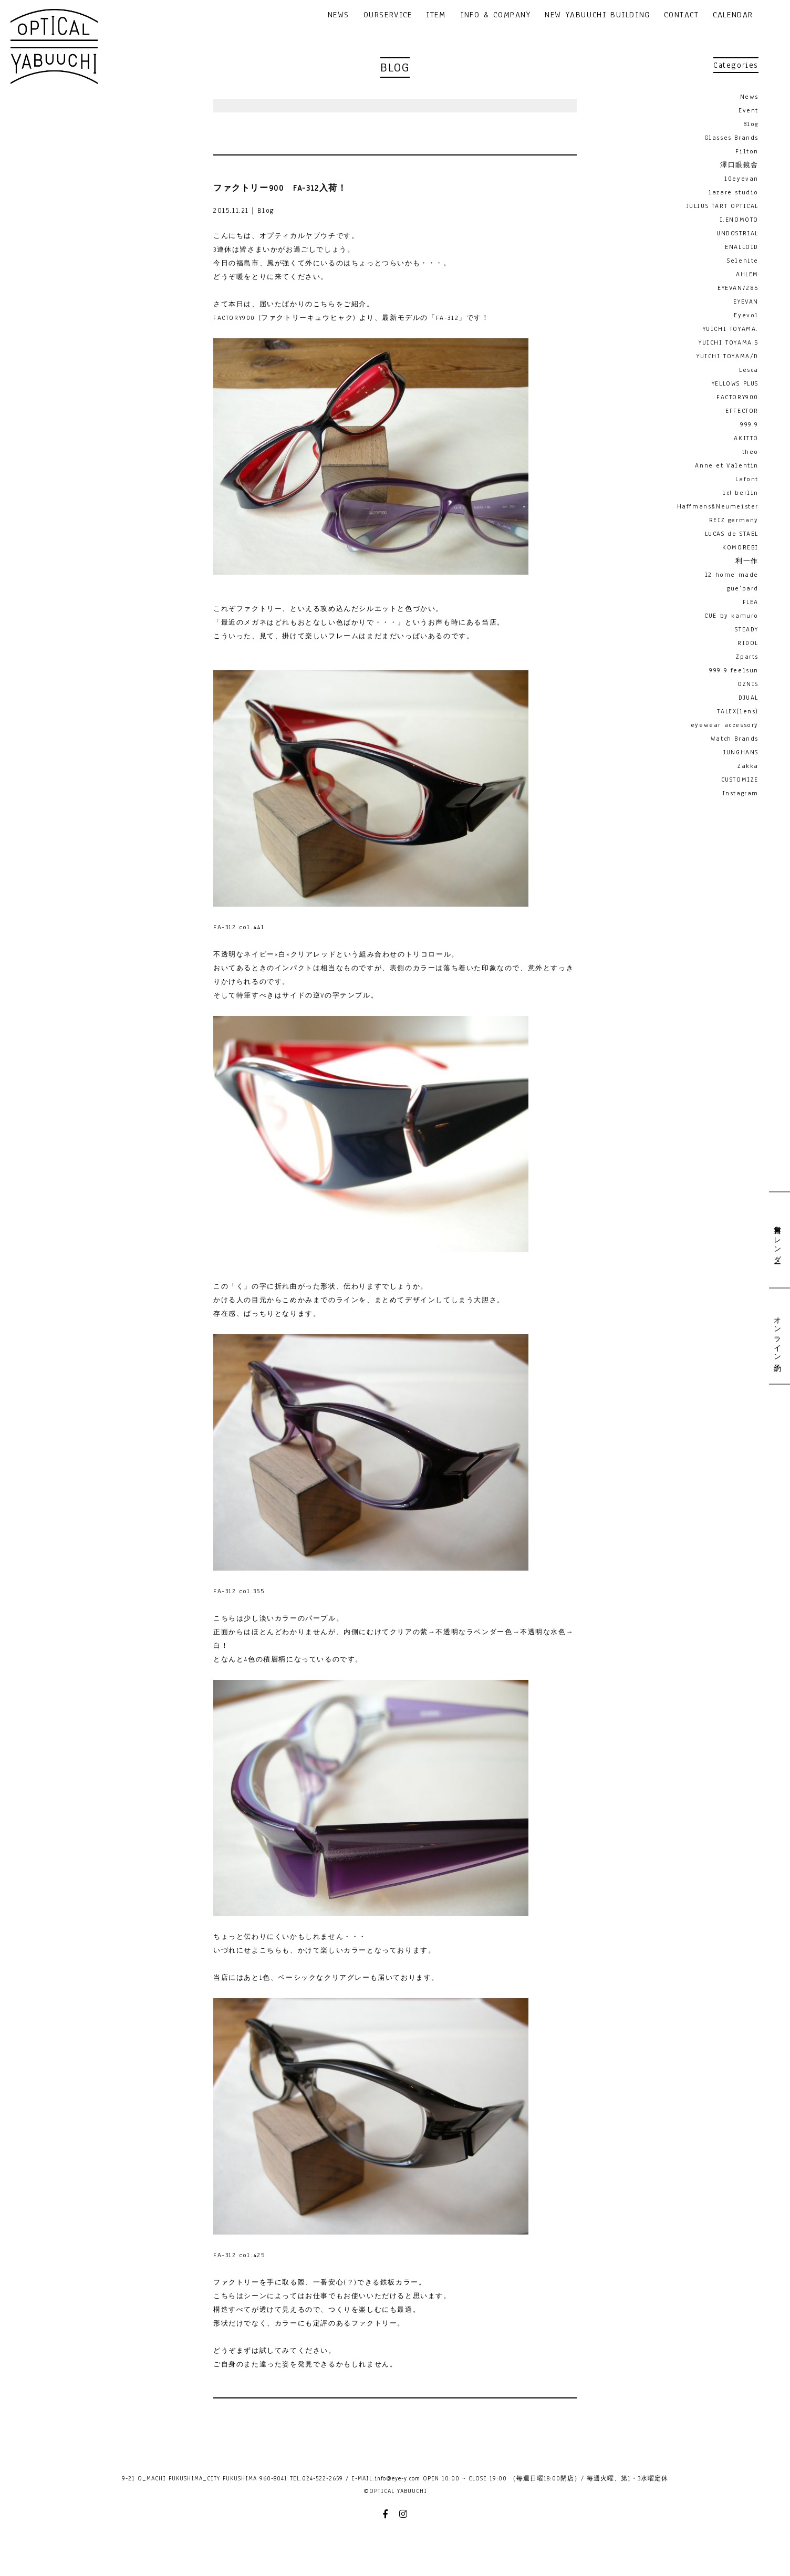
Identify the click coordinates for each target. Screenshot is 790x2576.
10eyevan (741, 178)
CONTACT (681, 15)
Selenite (742, 260)
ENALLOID (741, 247)
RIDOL (747, 643)
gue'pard (742, 588)
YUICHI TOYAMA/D (727, 356)
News (749, 96)
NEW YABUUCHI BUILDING (597, 15)
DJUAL (748, 697)
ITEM (435, 15)
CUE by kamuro (731, 615)
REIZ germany (733, 520)
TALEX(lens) (737, 711)
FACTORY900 (737, 397)
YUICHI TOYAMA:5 (728, 342)
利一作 (746, 561)
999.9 (749, 424)
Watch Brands (734, 738)
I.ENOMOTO (739, 219)
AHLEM (747, 274)
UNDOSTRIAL (737, 233)
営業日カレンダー (777, 1240)
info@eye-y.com (397, 2478)
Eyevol (746, 315)
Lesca (748, 370)
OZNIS (747, 684)
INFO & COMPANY (495, 15)
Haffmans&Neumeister (717, 506)
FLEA (750, 602)
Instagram (740, 793)
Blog (750, 124)
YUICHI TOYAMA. (730, 329)
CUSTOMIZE (739, 779)
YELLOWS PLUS (735, 383)
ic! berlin (740, 493)
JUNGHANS (740, 752)
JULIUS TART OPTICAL (722, 206)
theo (750, 452)
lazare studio (733, 192)
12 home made (731, 574)
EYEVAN (745, 301)
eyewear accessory (724, 725)
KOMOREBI (740, 547)
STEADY (746, 629)
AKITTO (746, 438)
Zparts (747, 656)
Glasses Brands (731, 137)
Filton (746, 151)
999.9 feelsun (733, 670)
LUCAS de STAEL (731, 533)
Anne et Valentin (726, 465)
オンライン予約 (777, 1336)
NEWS (338, 15)
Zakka (747, 766)
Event (748, 110)
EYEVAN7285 (738, 288)
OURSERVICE (387, 15)
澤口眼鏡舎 (739, 165)
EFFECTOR (741, 411)
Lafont (746, 479)
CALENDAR (733, 15)
